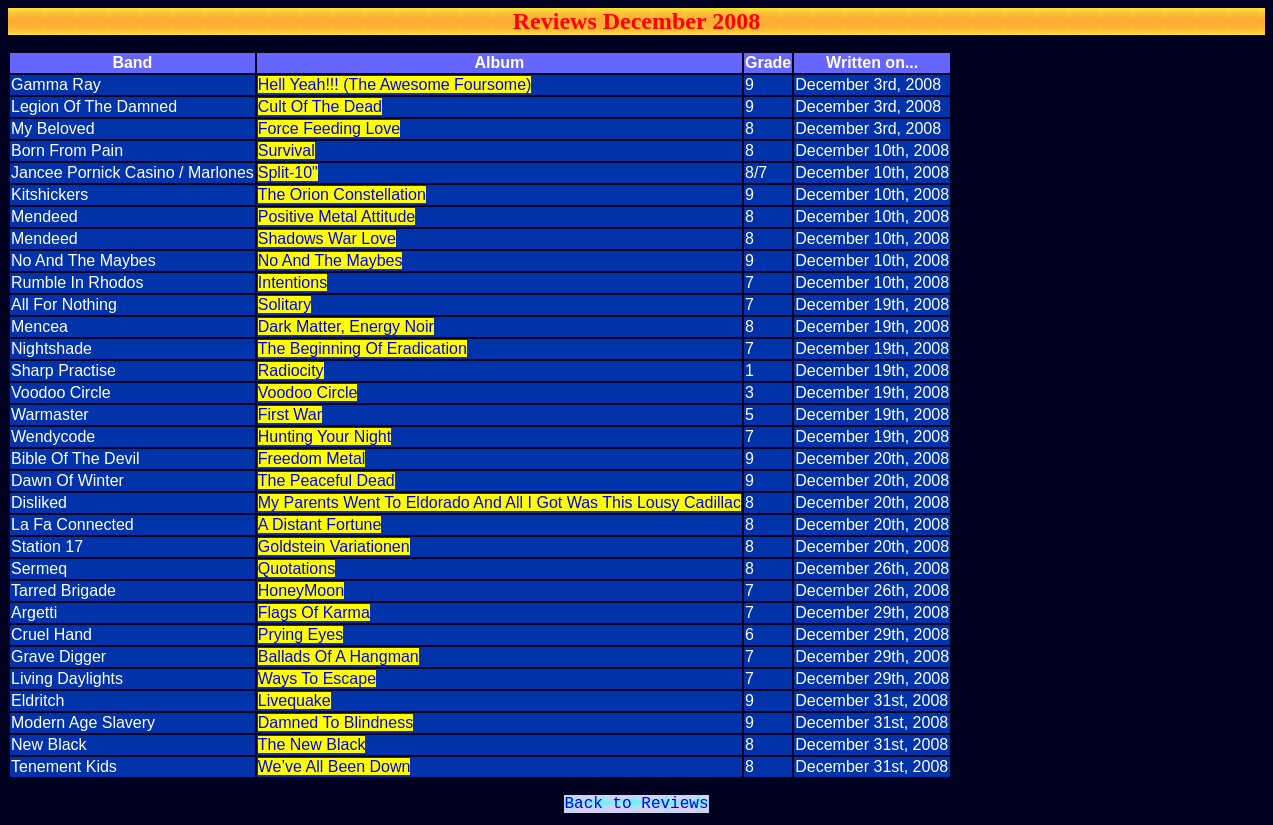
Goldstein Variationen (334, 546)
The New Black (312, 744)
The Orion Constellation (342, 194)
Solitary (284, 304)
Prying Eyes (300, 634)
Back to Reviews (636, 806)
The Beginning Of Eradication (362, 348)
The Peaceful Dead (326, 480)
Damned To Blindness (335, 722)
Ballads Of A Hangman (338, 656)
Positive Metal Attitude (336, 216)
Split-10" (288, 172)
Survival (286, 150)
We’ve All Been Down (334, 766)
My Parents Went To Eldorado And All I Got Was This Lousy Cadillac (499, 502)
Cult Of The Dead (320, 106)
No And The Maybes (330, 260)
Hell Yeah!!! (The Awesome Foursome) (395, 84)
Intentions (292, 282)
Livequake (294, 700)
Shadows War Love (327, 238)
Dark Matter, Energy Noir (346, 326)
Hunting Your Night (324, 436)
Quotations (296, 568)
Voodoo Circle (308, 392)
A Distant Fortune (320, 524)
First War (290, 414)
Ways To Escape (317, 678)
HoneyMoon (301, 590)
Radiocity (291, 370)
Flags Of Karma (314, 612)
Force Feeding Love (329, 128)
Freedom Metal (312, 458)
